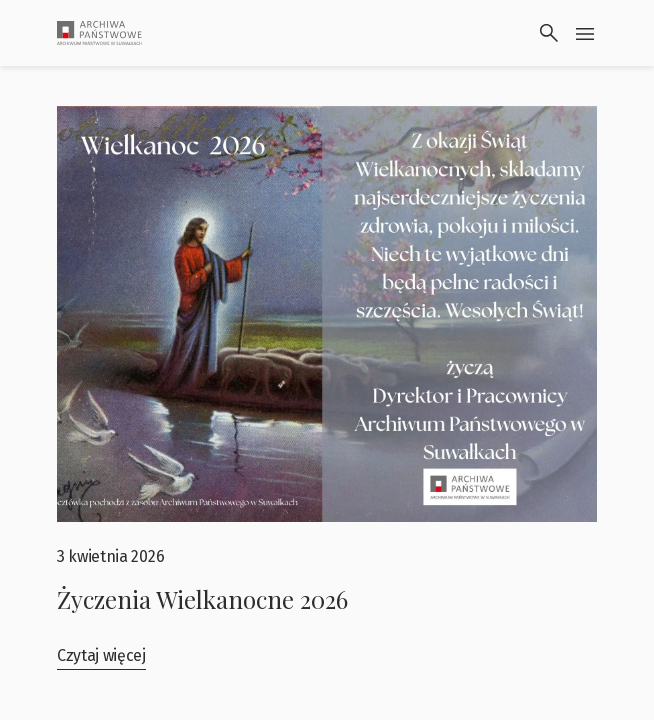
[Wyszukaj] (549, 33)
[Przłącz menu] (585, 33)
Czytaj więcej (101, 655)
